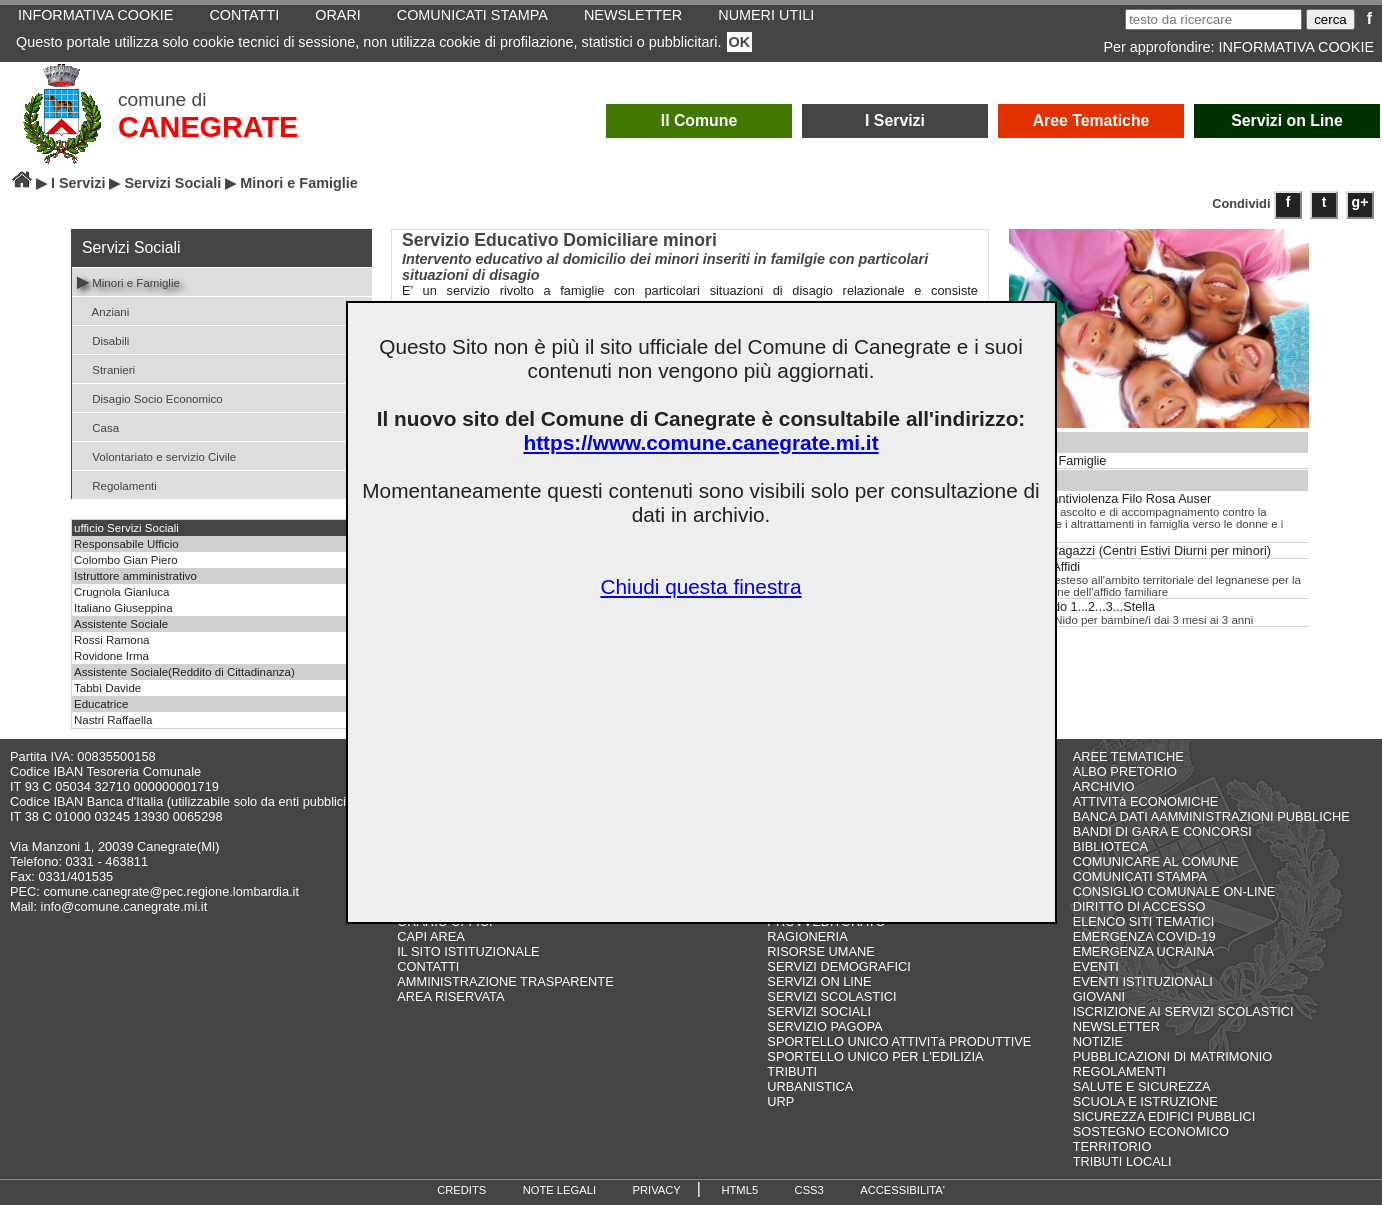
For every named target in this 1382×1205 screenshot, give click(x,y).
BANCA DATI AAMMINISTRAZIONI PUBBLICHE (1211, 816)
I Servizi (895, 120)
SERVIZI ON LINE (819, 981)
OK (740, 42)
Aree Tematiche (1091, 120)
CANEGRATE (208, 127)
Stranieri (106, 368)
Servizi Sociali (172, 183)
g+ (1360, 202)
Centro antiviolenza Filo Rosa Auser (1110, 499)
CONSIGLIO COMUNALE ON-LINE (1174, 891)
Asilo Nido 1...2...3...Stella (1082, 607)
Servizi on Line (1287, 120)
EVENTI (1096, 966)
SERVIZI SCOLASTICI (831, 996)
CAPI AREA (431, 936)
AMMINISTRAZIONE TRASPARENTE (505, 981)
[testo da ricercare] (1213, 19)
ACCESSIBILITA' (902, 1190)
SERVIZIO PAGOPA (824, 1026)
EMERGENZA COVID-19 (1144, 936)
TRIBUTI (792, 1071)
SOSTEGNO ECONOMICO (1151, 1131)
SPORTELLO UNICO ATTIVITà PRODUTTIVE (899, 1041)
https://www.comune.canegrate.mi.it (700, 442)
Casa (98, 426)
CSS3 (809, 1190)
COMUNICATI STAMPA (1140, 876)
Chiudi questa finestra (700, 586)
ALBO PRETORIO (1125, 771)
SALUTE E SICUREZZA (1142, 1086)
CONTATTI (428, 966)
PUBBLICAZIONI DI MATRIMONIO (1173, 1056)
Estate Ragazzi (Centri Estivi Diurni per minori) (1140, 551)
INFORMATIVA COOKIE (1296, 47)
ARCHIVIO (1104, 786)
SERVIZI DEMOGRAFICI (838, 966)
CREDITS (461, 1190)
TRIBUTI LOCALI (1122, 1161)
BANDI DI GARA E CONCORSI (1162, 831)
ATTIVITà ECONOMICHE (1146, 801)
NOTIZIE (1098, 1041)
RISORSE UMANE (820, 951)
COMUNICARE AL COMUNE (1156, 861)
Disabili (103, 339)
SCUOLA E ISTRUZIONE (1145, 1101)
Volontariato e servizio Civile (156, 455)
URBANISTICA (810, 1086)
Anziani (103, 310)
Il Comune (699, 120)
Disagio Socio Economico (150, 397)
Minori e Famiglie (128, 281)
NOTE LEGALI (559, 1190)
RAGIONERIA (807, 936)
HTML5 (739, 1190)
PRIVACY (657, 1190)
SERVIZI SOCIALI (819, 1011)
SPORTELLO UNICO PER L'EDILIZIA (875, 1056)
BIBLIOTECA (1110, 846)
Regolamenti (117, 484)
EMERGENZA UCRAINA (1144, 951)
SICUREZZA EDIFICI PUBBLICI (1164, 1116)
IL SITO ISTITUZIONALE (468, 951)
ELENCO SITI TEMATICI (1144, 921)
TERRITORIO (1112, 1146)
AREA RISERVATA (450, 996)
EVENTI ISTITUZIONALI (1143, 981)
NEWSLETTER (1116, 1026)
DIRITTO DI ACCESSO (1139, 906)
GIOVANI (1099, 996)
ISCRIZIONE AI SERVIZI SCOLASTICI (1183, 1011)
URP (780, 1101)
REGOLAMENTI (1119, 1071)
